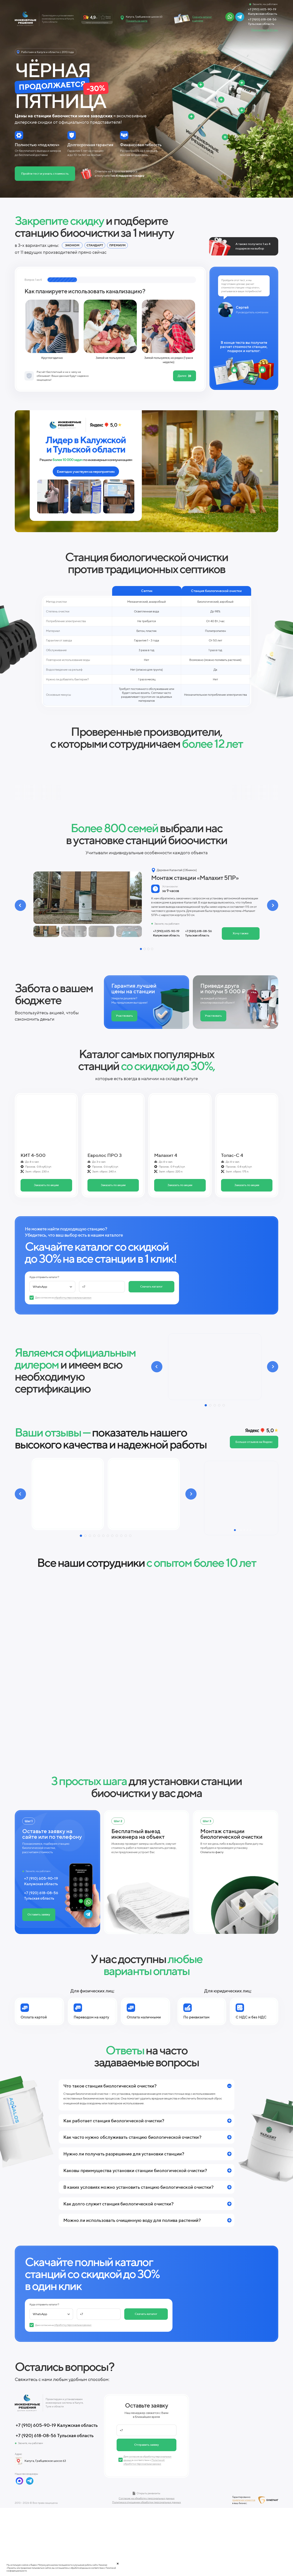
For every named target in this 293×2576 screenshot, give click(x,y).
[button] (139, 902)
